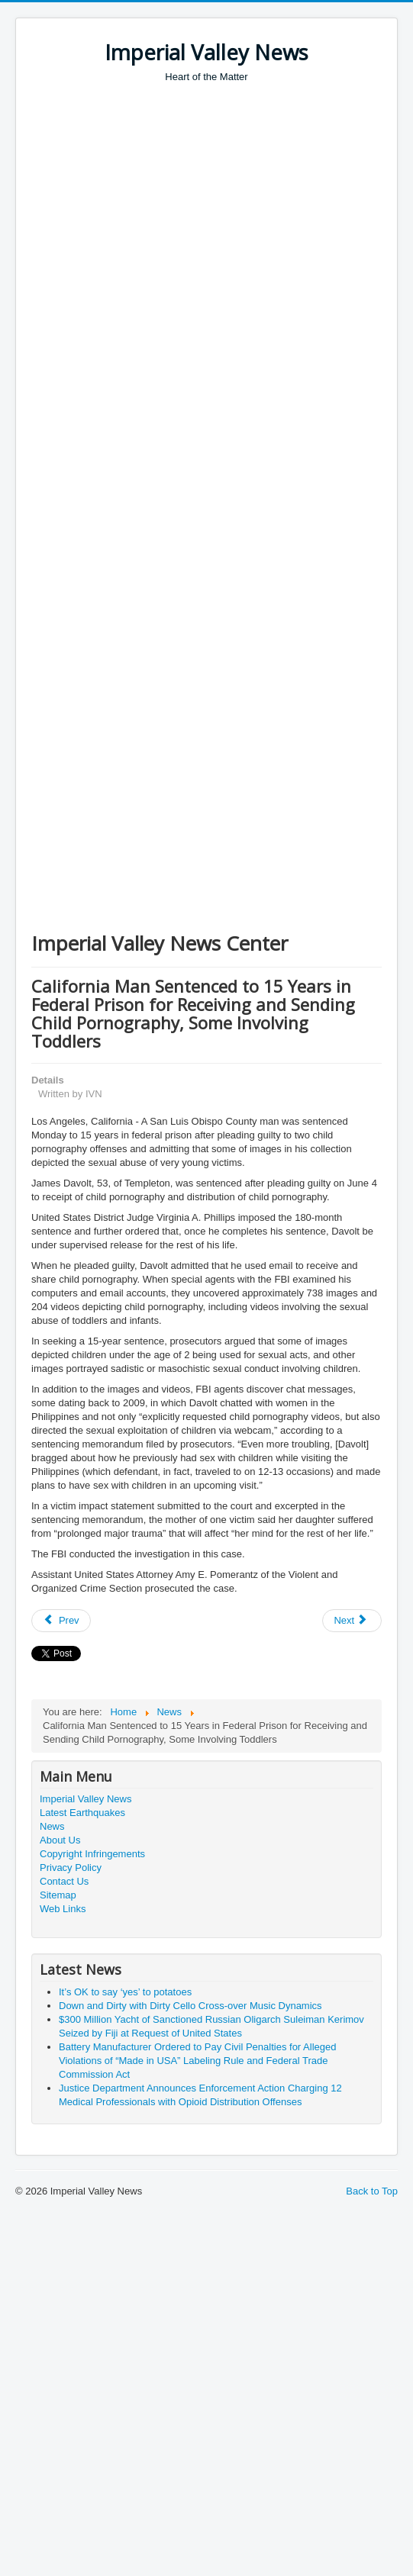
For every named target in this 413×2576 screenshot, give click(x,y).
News (52, 1826)
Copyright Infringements (92, 1854)
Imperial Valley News (85, 1799)
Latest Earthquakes (82, 1812)
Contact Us (64, 1881)
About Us (60, 1840)
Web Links (63, 1908)
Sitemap (58, 1895)
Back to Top (372, 2191)
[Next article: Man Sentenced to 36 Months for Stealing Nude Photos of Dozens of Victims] (352, 1620)
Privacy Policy (71, 1867)
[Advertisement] (143, 235)
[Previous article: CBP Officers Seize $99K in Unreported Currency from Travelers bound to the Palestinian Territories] (61, 1620)
